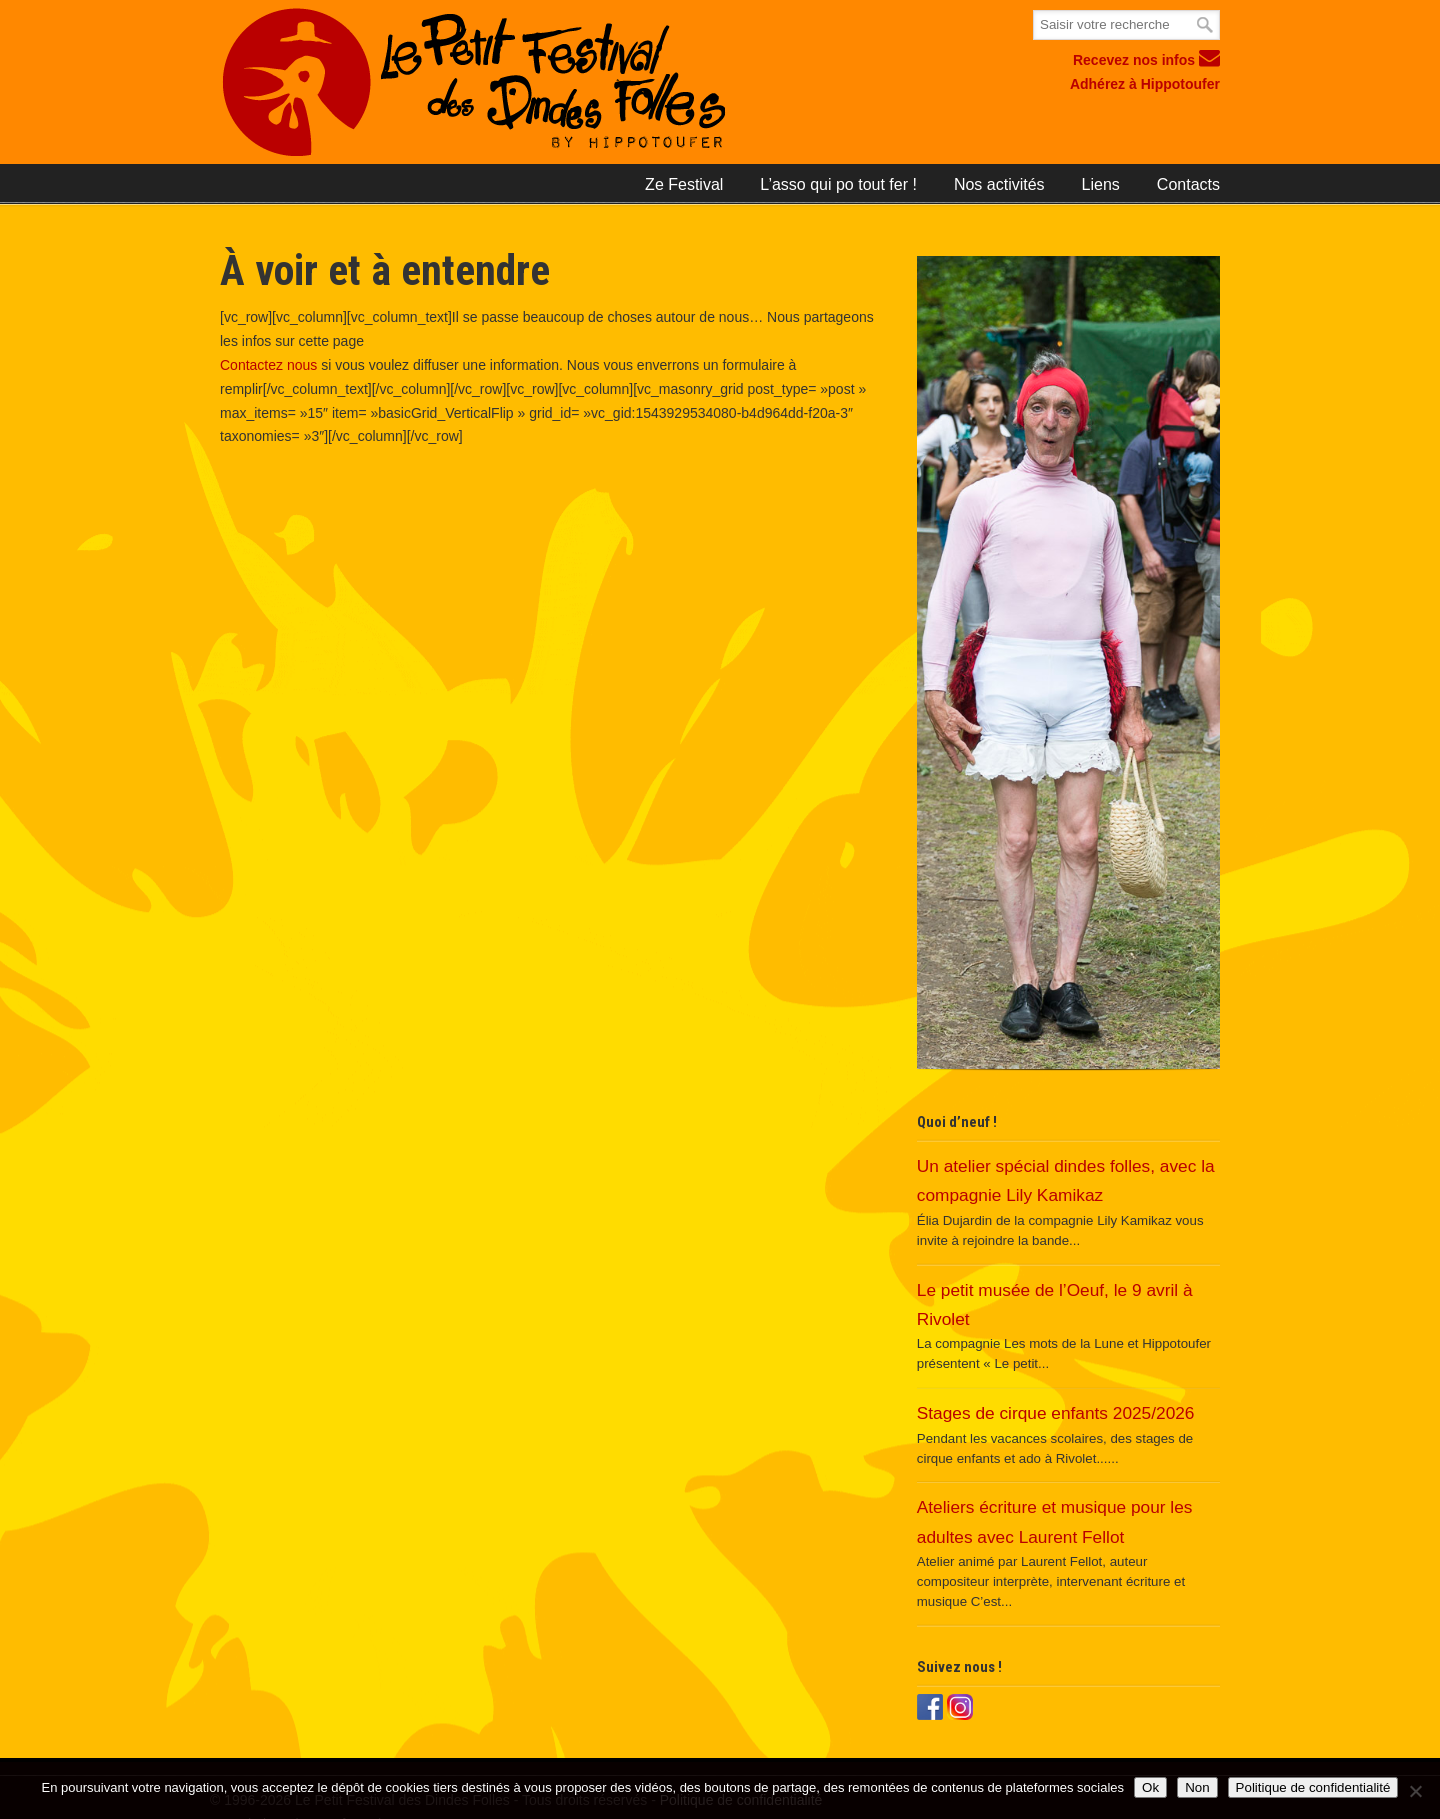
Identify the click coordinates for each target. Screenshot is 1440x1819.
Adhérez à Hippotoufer (1145, 84)
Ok (1150, 1787)
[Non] (1415, 1791)
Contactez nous (268, 365)
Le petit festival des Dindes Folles (557, 82)
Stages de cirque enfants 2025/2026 (1056, 1413)
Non (1197, 1787)
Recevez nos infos (1146, 60)
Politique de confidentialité (1313, 1787)
